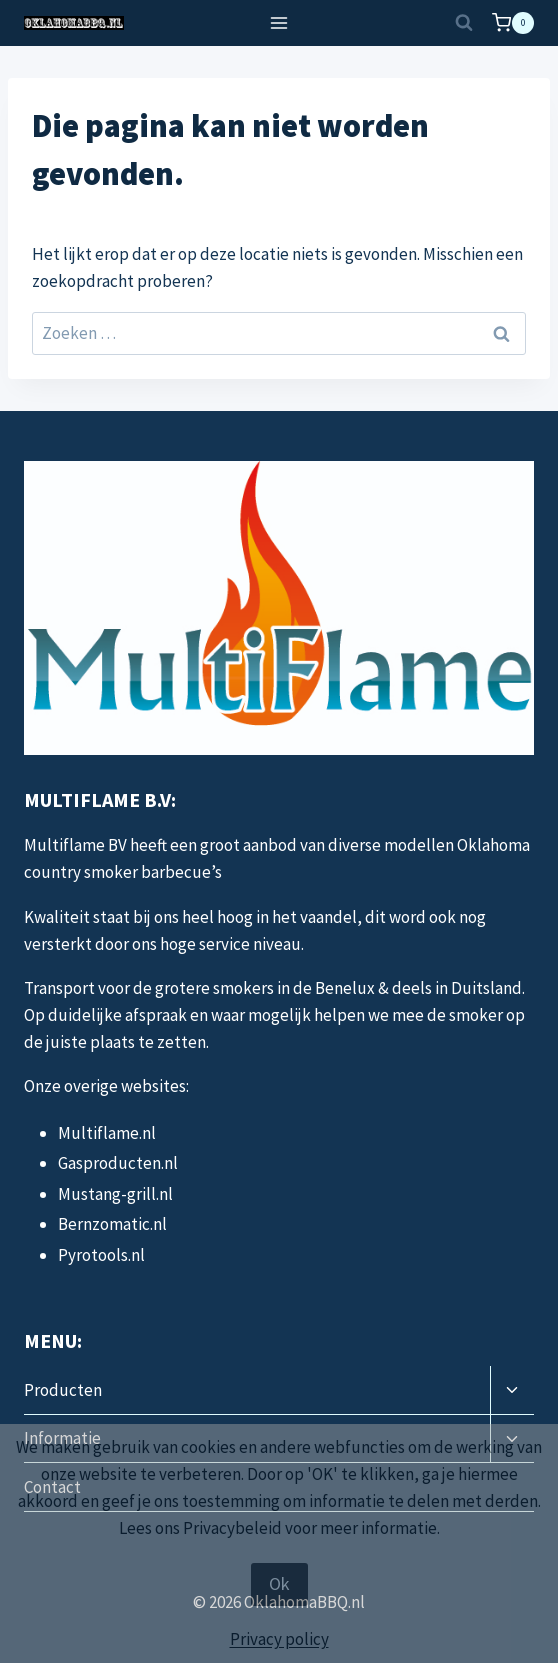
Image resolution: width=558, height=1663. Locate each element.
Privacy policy (279, 1639)
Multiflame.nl (107, 1133)
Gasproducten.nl (118, 1163)
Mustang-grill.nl (115, 1194)
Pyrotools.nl (101, 1255)
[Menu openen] (279, 22)
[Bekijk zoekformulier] (464, 23)
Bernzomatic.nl (112, 1224)
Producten (63, 1390)
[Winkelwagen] (513, 23)
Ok (279, 1583)
